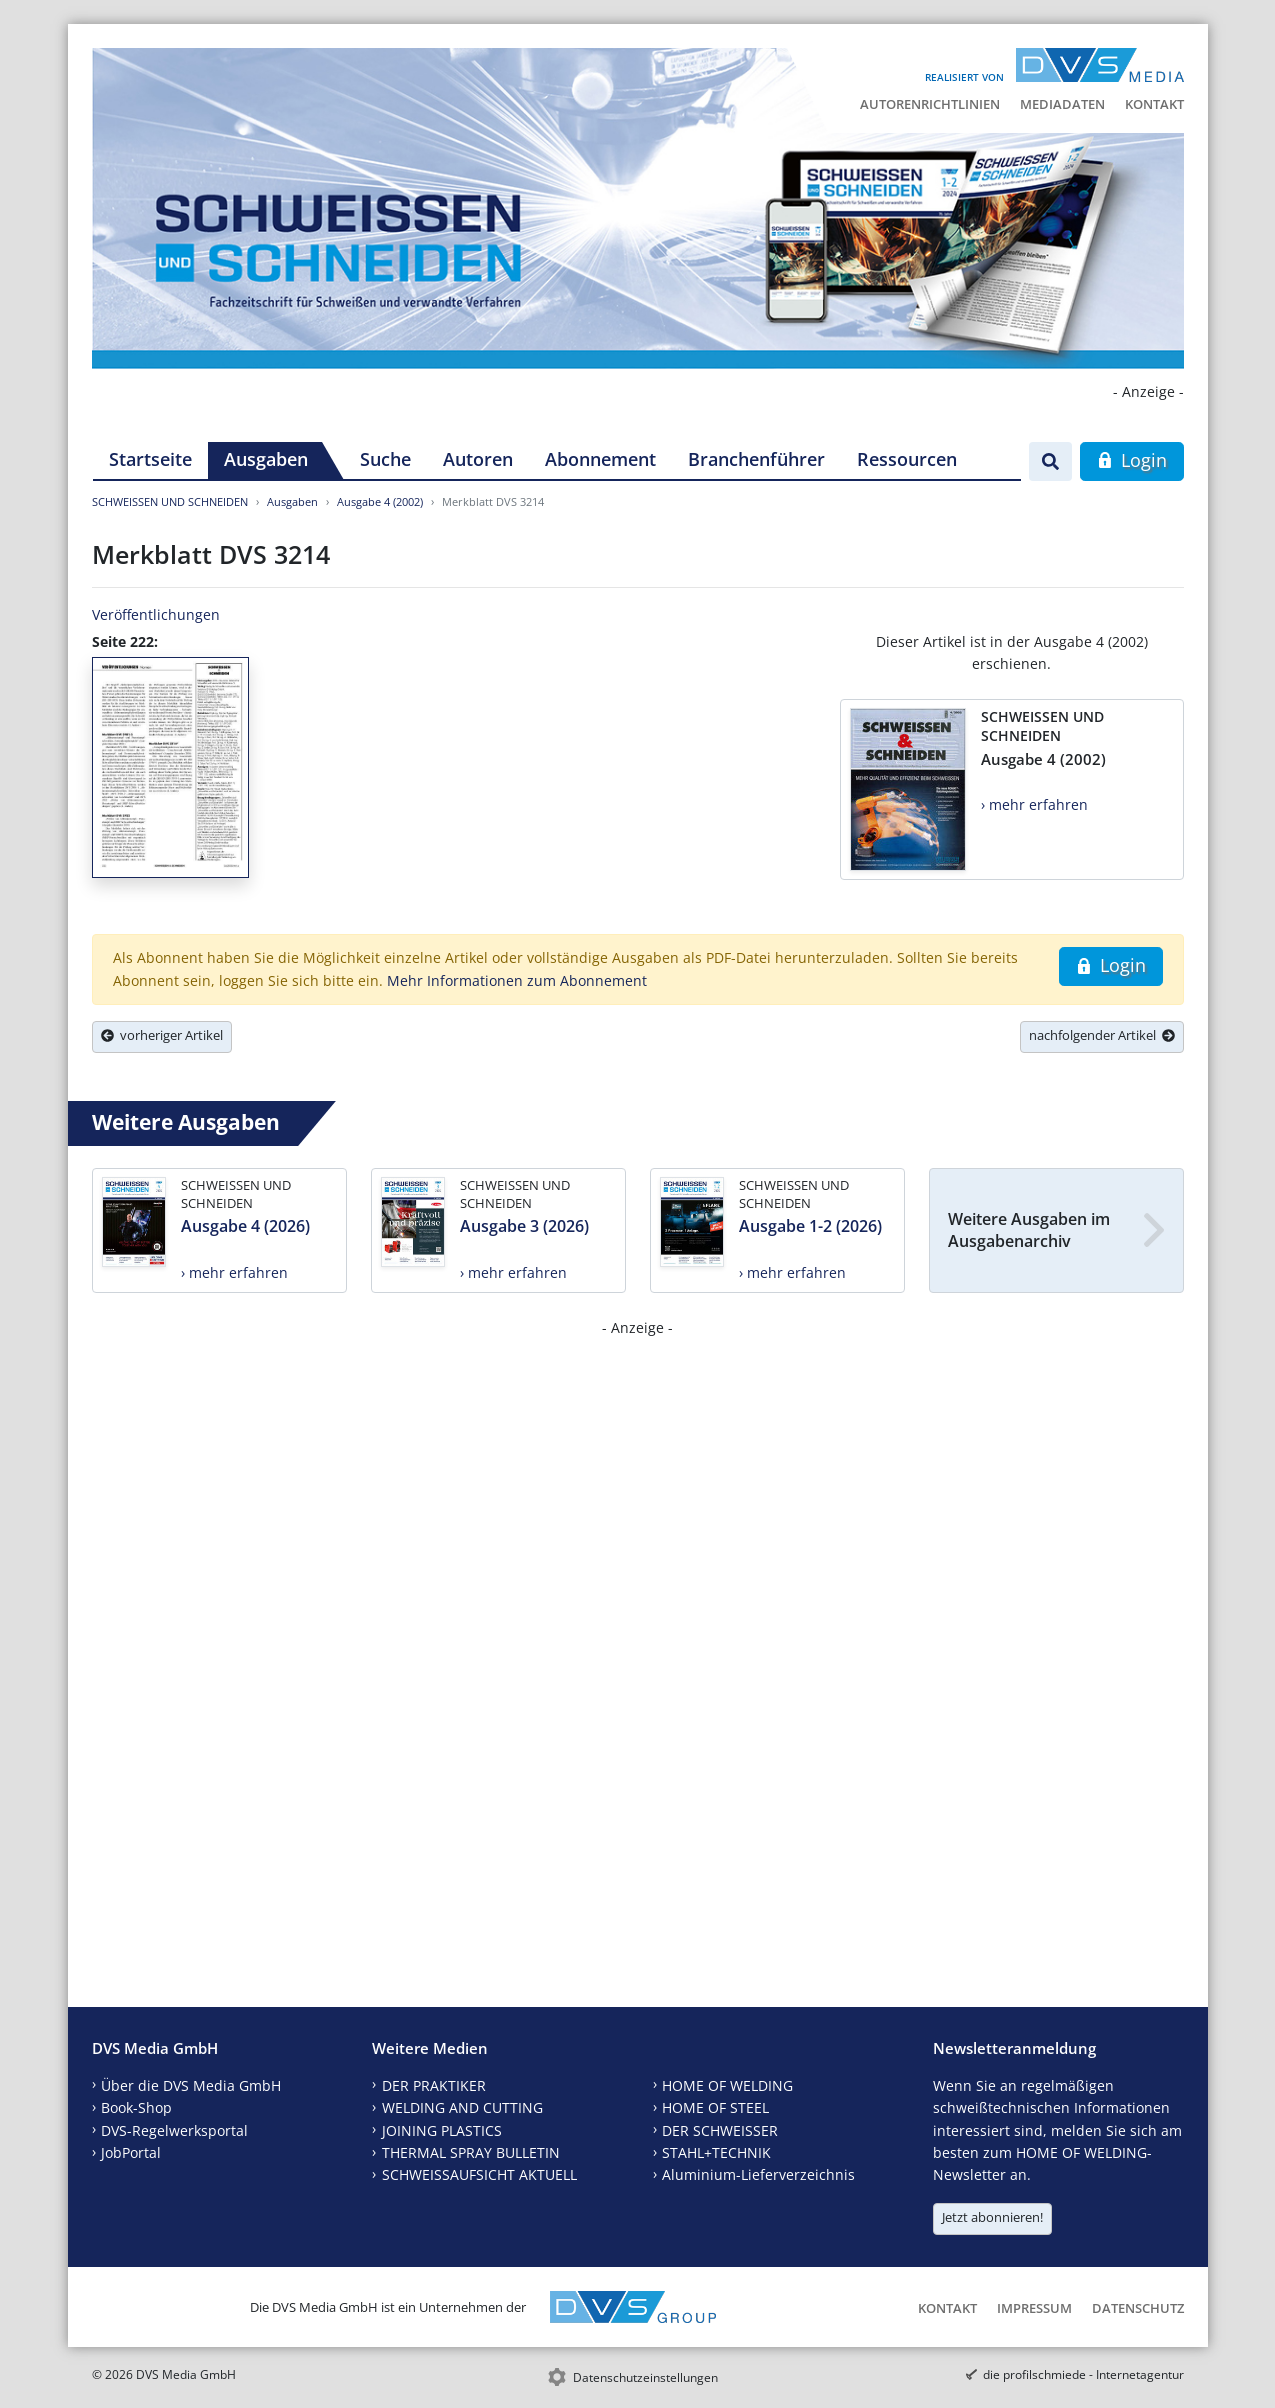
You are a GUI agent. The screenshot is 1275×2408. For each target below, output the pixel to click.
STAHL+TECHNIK (716, 2152)
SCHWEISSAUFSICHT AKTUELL (479, 2174)
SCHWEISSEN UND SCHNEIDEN (170, 501)
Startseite (150, 459)
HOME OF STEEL (715, 2107)
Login (1131, 460)
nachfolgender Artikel (1102, 1035)
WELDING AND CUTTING (462, 2107)
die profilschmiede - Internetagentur (1083, 2374)
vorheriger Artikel (162, 1035)
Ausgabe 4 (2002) (380, 501)
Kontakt (1154, 104)
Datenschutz (1138, 2308)
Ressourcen (907, 459)
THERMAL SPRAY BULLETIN (471, 2152)
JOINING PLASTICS (442, 2130)
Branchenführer (756, 459)
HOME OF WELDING (727, 2085)
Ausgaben (266, 459)
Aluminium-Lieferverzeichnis (758, 2174)
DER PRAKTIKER (434, 2085)
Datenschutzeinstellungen (645, 2377)
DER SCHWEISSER (720, 2130)
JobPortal (131, 2152)
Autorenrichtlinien (930, 104)
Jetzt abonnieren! (992, 2217)
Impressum (1034, 2308)
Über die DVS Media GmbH (191, 2085)
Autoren (478, 459)
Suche (385, 459)
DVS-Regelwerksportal (174, 2130)
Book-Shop (136, 2107)
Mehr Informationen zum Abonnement (517, 980)
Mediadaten (1062, 104)
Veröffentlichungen (156, 614)
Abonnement (600, 459)
